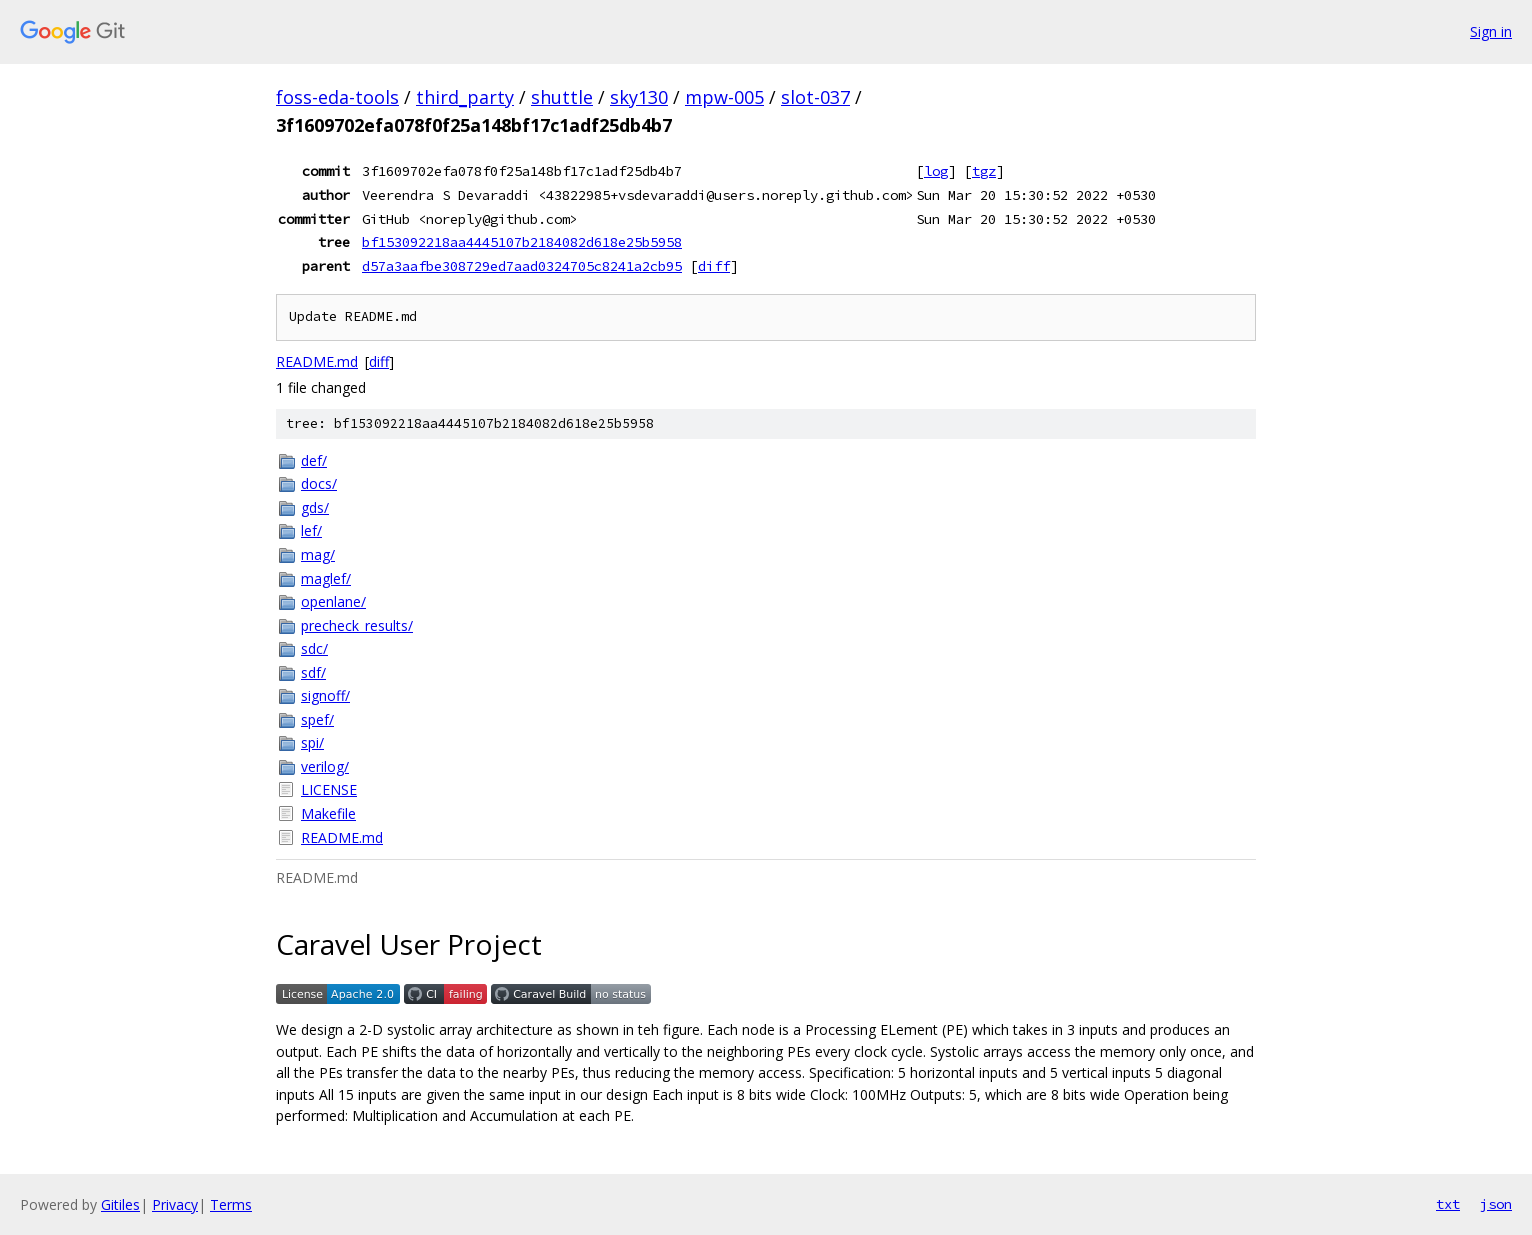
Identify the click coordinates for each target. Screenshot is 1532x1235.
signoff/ (325, 695)
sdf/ (313, 672)
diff (714, 266)
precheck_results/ (357, 625)
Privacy (175, 1204)
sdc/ (314, 648)
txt (1448, 1204)
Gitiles (120, 1204)
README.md (317, 361)
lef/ (311, 530)
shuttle (562, 97)
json (1496, 1204)
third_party (465, 97)
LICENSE (329, 789)
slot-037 (815, 97)
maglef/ (326, 578)
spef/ (317, 719)
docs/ (319, 483)
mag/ (318, 554)
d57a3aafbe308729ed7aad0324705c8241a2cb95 (522, 266)
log (936, 171)
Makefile (328, 813)
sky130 (639, 97)
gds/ (315, 507)
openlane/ (333, 601)
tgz (984, 171)
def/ (314, 460)
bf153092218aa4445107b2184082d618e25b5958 (522, 242)
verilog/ (325, 766)
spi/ (312, 742)
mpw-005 (724, 97)
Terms (231, 1204)
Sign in (1491, 31)
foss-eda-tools (337, 97)
